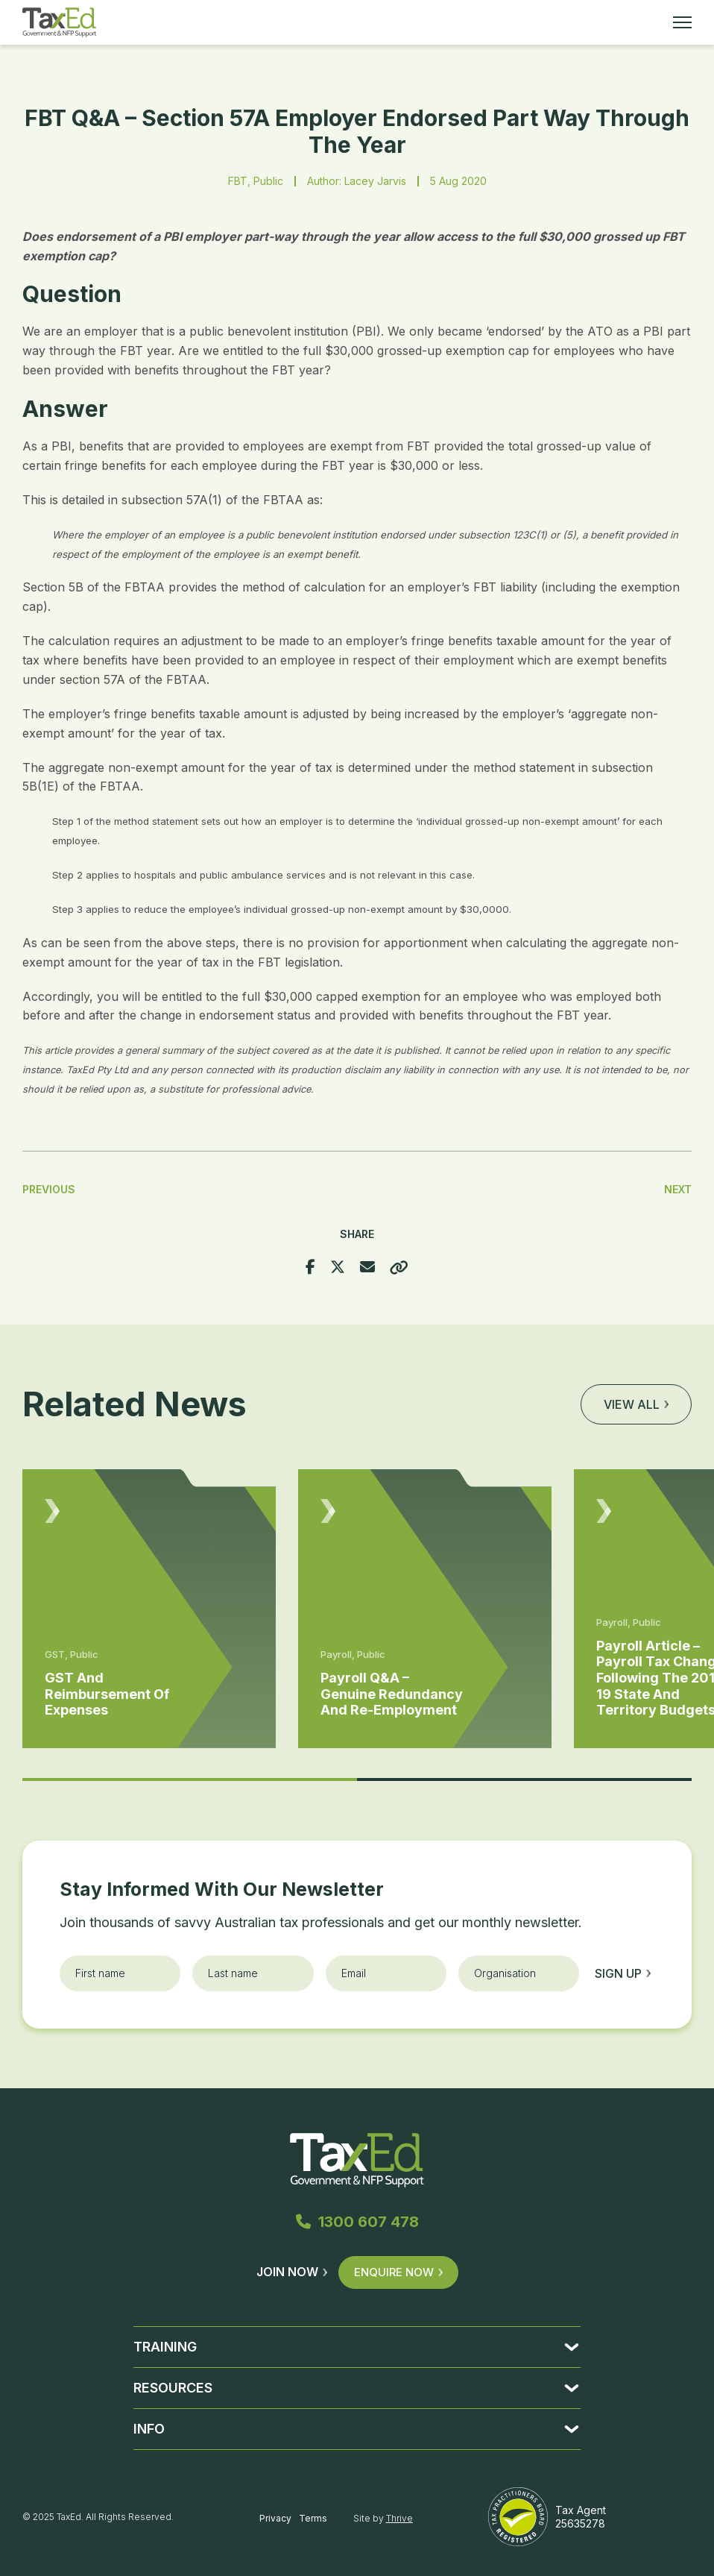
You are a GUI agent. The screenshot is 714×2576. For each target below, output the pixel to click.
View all (636, 1404)
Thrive (399, 2518)
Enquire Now (398, 2272)
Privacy (275, 2518)
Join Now (291, 2271)
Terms (313, 2518)
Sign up (623, 1973)
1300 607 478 (357, 2222)
